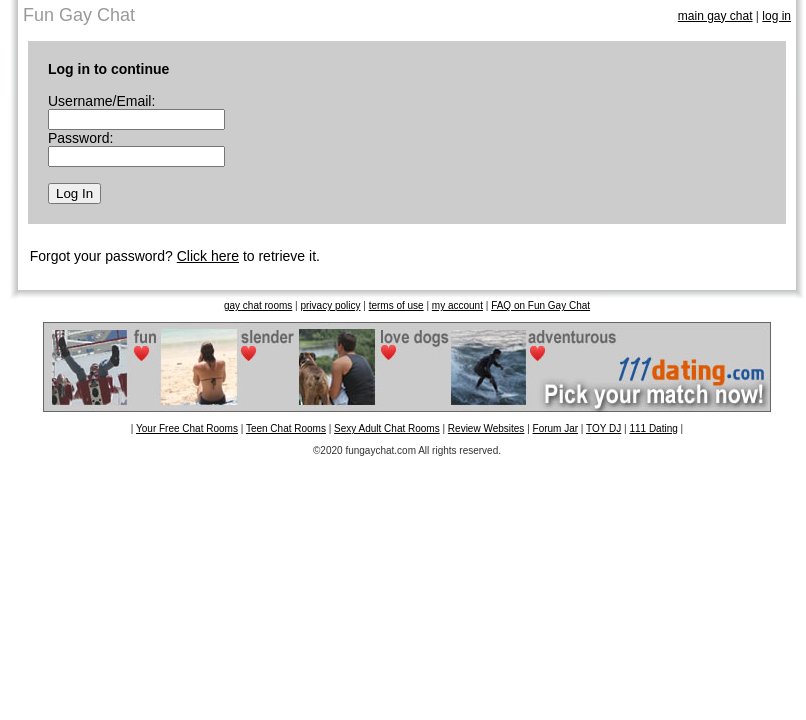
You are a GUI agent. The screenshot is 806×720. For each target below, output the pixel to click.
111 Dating (653, 428)
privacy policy (330, 305)
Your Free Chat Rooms (187, 428)
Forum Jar (556, 428)
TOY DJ (603, 428)
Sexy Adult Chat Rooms (387, 428)
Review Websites (486, 428)
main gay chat (715, 16)
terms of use (396, 305)
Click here (208, 256)
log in (776, 16)
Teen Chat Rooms (286, 428)
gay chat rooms (258, 305)
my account (457, 305)
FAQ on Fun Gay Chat (540, 305)
